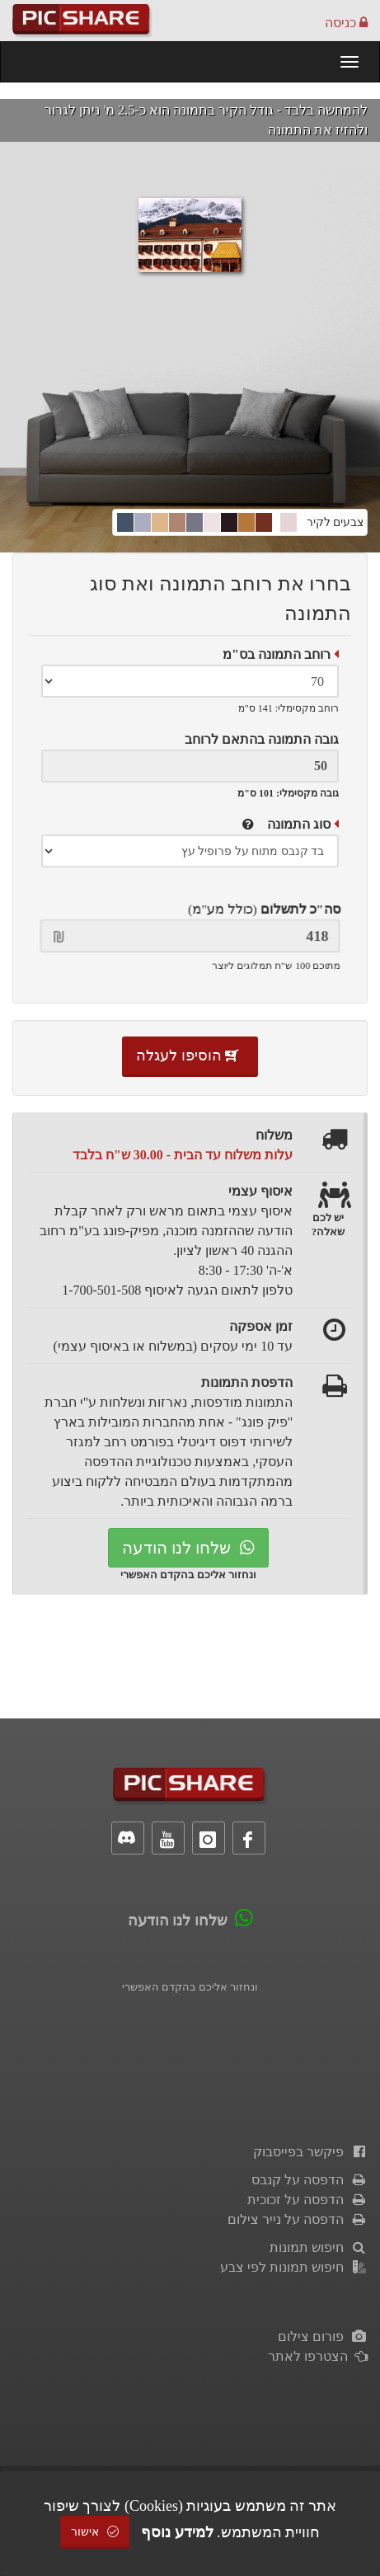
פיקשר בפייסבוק (310, 2152)
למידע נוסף (177, 2532)
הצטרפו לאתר (318, 2356)
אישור (95, 2532)
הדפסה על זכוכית (307, 2200)
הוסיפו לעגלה (190, 1055)
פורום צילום (323, 2336)
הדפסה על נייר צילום (298, 2219)
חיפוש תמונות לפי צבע (294, 2267)
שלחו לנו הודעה (188, 1548)
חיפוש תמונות (319, 2247)
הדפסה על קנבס (309, 2180)
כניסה (346, 23)
